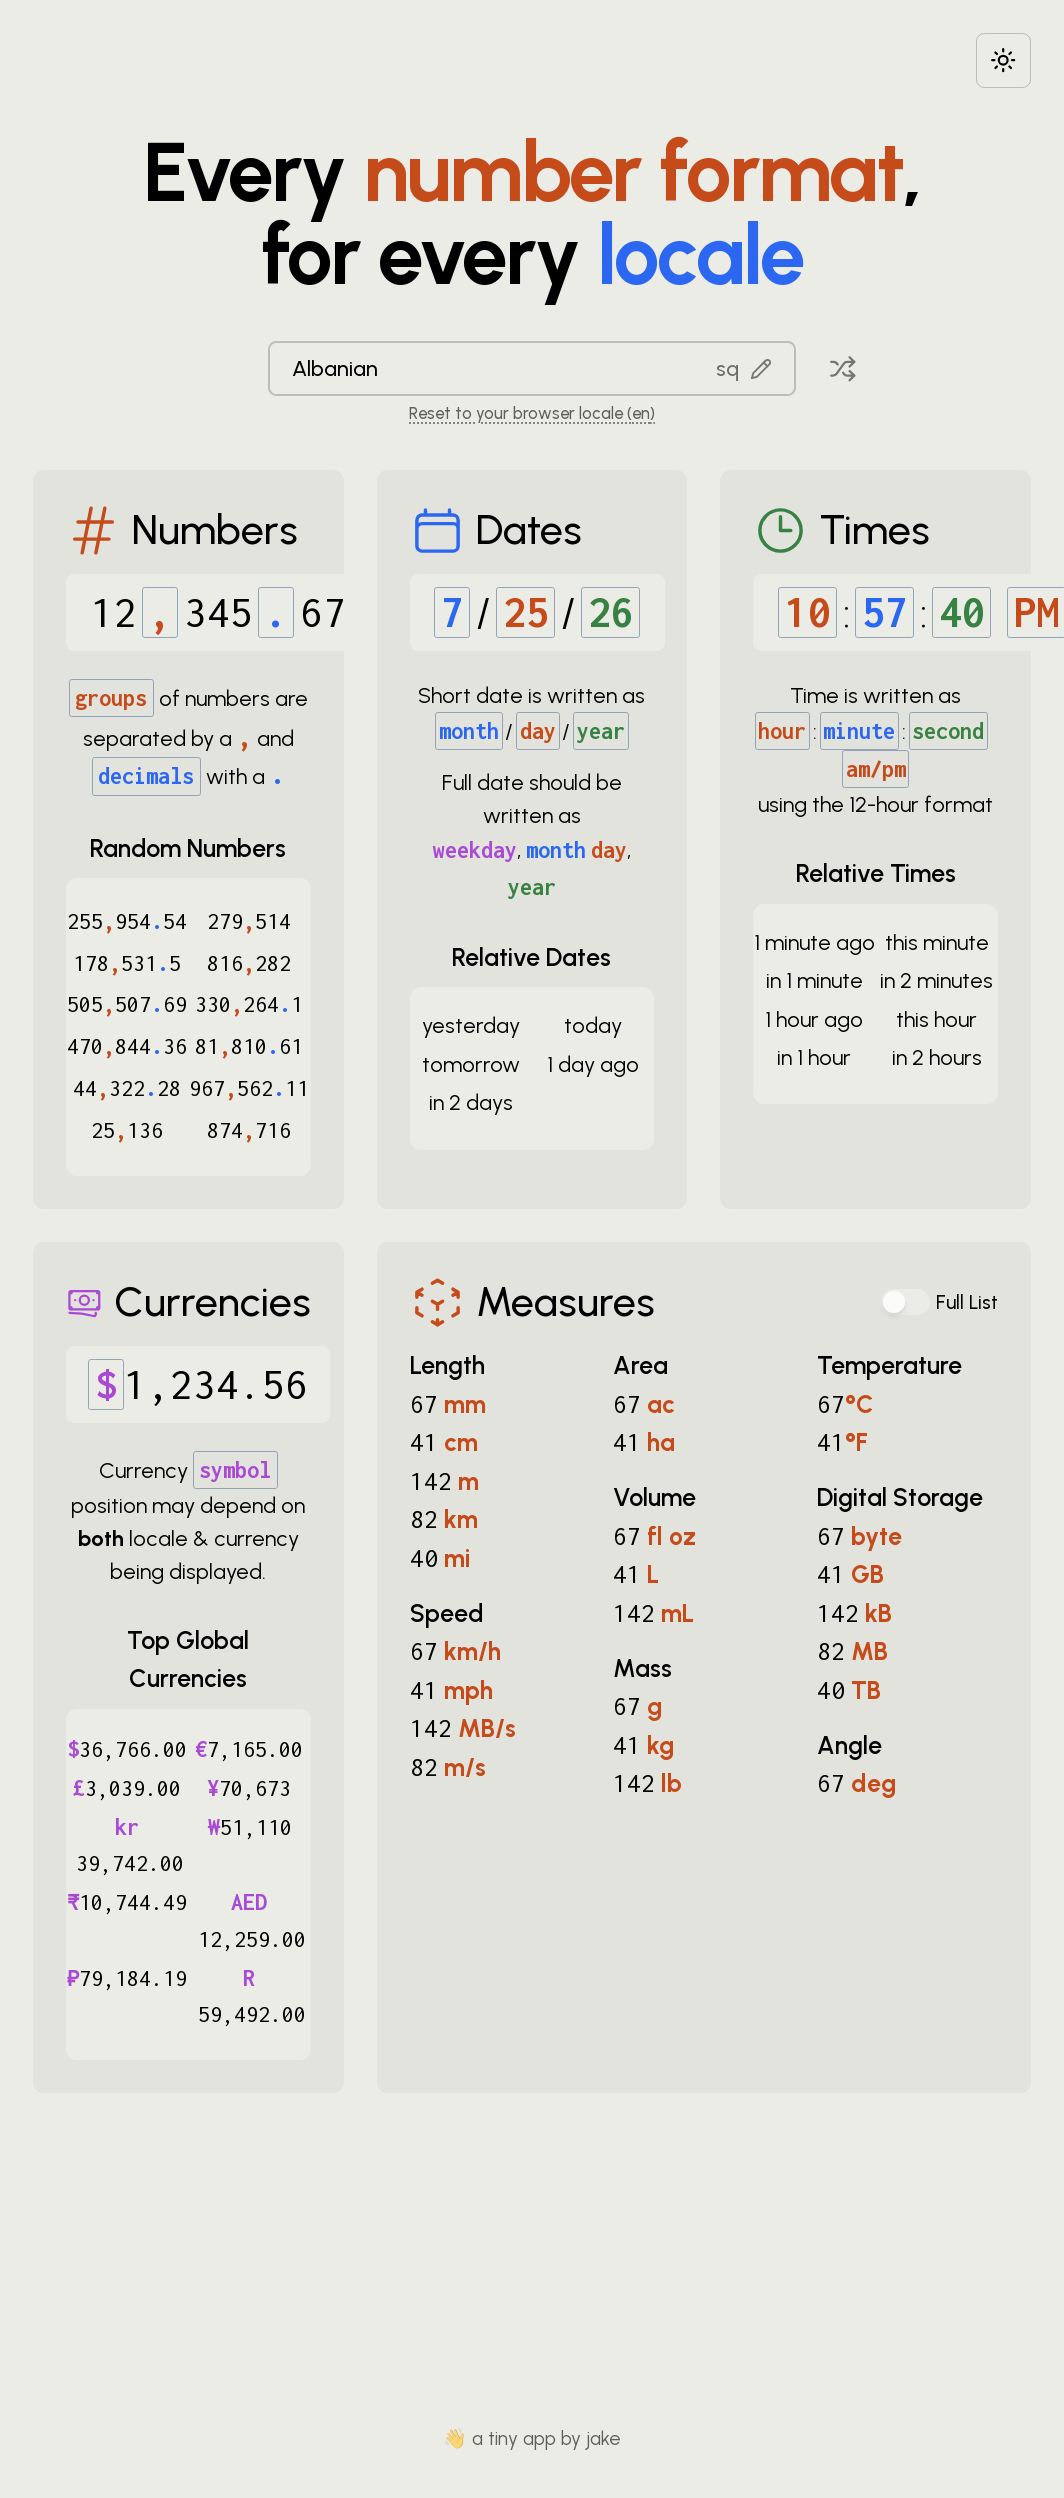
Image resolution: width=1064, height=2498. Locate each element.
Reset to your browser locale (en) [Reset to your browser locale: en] (532, 413)
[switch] (906, 1302)
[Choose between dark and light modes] (1003, 60)
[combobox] (532, 368)
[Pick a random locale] (843, 368)
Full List (967, 1302)
